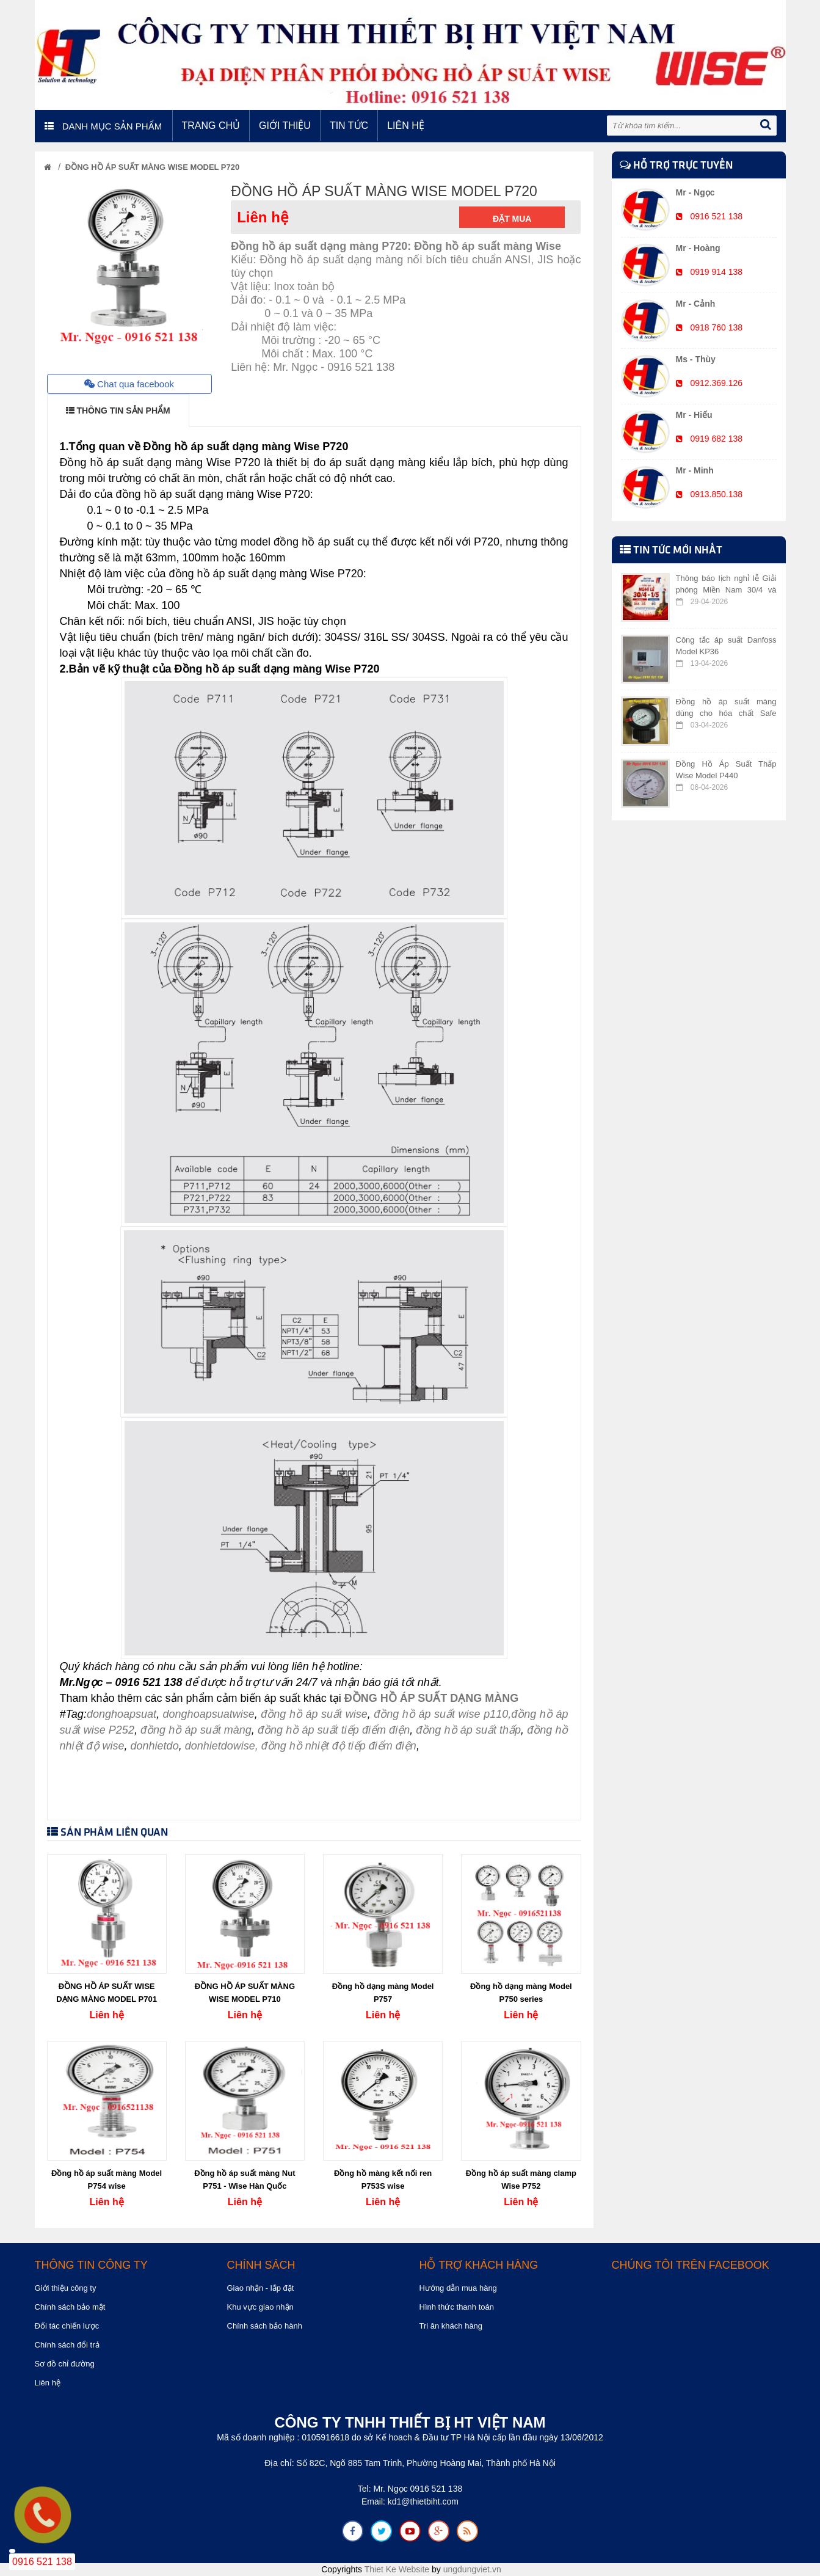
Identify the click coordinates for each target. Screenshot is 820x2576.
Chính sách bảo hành (264, 2325)
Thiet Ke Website (397, 2569)
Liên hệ (405, 125)
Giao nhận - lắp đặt (260, 2288)
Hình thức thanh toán (456, 2306)
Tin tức (349, 125)
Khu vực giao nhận (260, 2306)
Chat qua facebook (129, 384)
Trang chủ (211, 125)
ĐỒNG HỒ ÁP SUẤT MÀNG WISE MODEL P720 (152, 167)
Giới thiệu (285, 125)
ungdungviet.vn (472, 2569)
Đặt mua (512, 219)
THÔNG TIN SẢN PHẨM (118, 410)
